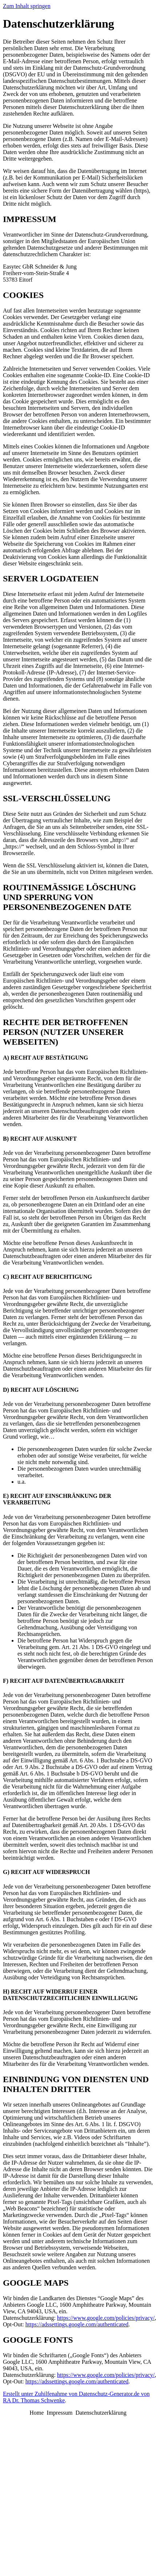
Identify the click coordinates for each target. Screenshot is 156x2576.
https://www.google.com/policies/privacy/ (106, 2318)
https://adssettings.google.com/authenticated (77, 2324)
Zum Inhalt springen (27, 6)
